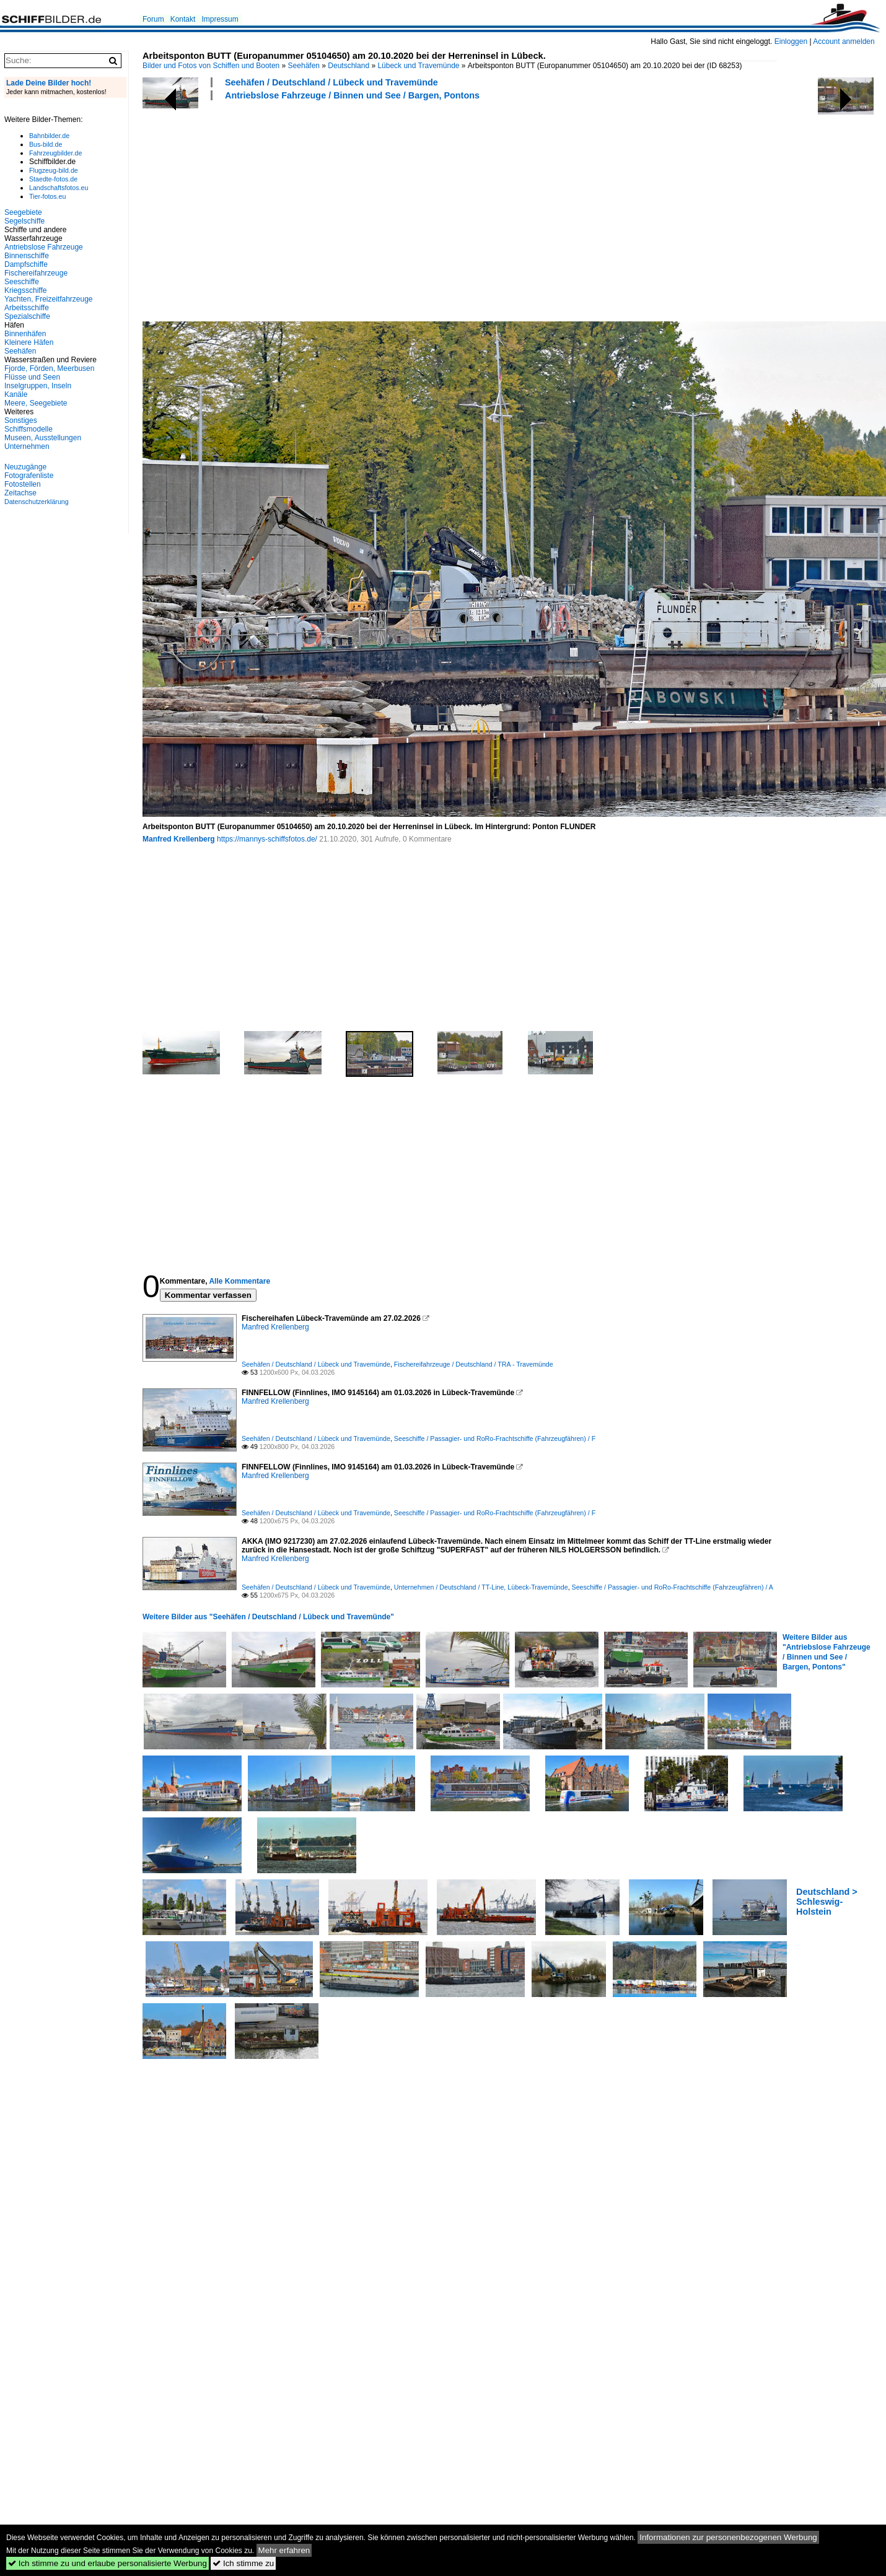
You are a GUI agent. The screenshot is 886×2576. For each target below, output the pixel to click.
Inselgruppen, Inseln (37, 385)
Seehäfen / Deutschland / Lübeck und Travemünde (331, 82)
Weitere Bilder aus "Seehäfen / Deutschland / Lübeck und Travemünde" (268, 1616)
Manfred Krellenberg (179, 839)
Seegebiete (23, 212)
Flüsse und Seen (32, 377)
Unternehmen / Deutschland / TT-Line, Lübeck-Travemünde (481, 1587)
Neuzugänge (25, 467)
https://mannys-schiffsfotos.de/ (267, 839)
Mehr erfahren (284, 2550)
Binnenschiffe (26, 255)
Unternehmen (27, 446)
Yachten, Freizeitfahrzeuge (48, 299)
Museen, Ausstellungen (42, 437)
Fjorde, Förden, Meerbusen (49, 368)
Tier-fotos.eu (47, 196)
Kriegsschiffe (25, 290)
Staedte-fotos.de (53, 179)
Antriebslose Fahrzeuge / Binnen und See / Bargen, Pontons (352, 95)
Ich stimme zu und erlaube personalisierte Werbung (107, 2563)
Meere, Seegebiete (35, 403)
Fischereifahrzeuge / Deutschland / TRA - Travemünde (473, 1364)
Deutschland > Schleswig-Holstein (826, 1902)
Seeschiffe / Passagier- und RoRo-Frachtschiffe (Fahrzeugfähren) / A (672, 1587)
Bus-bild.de (45, 144)
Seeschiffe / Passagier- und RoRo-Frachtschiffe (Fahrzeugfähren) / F (494, 1438)
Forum (153, 19)
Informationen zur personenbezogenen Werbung (728, 2537)
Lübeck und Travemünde (418, 65)
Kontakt (183, 19)
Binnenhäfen (25, 333)
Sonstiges (20, 420)
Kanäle (15, 394)
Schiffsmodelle (28, 429)
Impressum (219, 19)
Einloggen (790, 41)
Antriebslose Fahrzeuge (43, 247)
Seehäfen (304, 65)
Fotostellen (22, 484)
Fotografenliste (28, 475)
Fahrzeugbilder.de (55, 153)
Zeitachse (20, 493)
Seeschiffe (21, 281)
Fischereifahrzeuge (36, 273)
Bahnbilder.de (49, 135)
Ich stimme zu (243, 2563)
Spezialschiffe (27, 316)
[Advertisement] (365, 209)
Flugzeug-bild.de (53, 170)
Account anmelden (843, 41)
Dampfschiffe (26, 264)
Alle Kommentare (239, 1281)
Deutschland (348, 65)
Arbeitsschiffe (26, 307)
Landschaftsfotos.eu (58, 187)
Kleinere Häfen (28, 342)
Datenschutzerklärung (36, 501)
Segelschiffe (24, 221)
